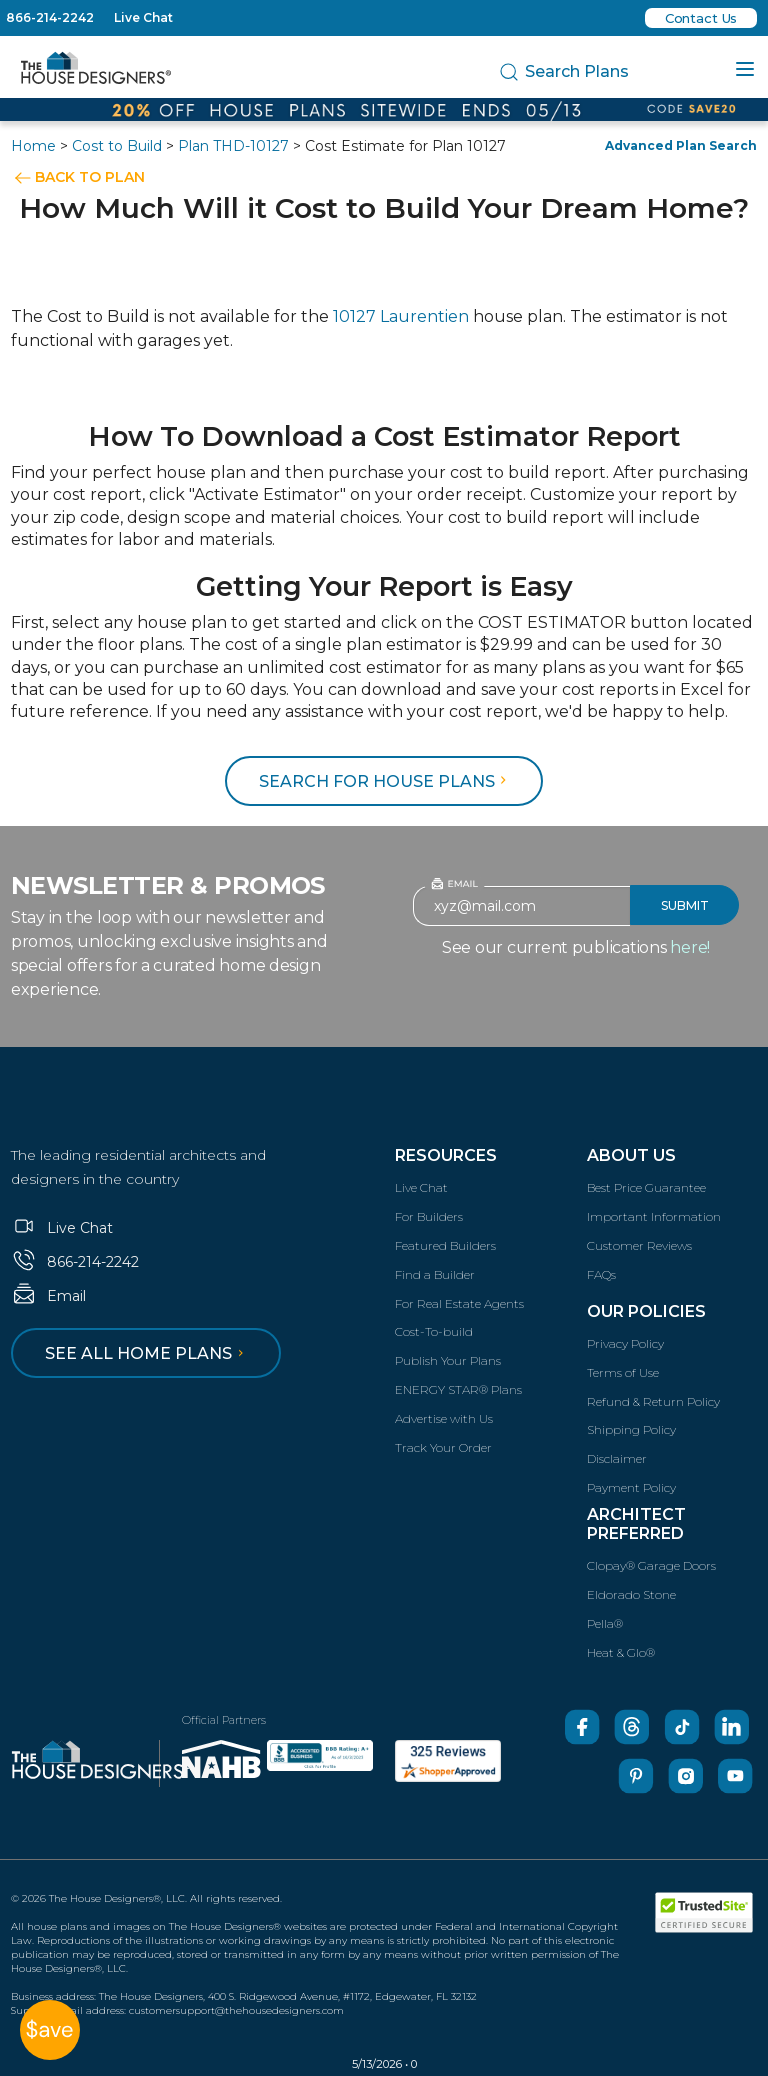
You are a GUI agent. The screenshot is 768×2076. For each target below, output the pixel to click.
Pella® (605, 1623)
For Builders (429, 1216)
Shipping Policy (631, 1429)
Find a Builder (435, 1274)
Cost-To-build (434, 1331)
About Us (631, 1155)
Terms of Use (623, 1372)
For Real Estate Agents (459, 1303)
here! (690, 947)
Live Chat (143, 17)
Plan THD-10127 (233, 146)
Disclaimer (617, 1458)
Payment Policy (631, 1487)
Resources (446, 1155)
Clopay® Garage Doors (651, 1565)
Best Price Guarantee (646, 1187)
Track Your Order (443, 1447)
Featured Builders (445, 1245)
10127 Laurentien (401, 316)
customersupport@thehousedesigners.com (236, 2010)
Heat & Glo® (621, 1652)
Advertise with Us (444, 1418)
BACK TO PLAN (90, 177)
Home (33, 146)
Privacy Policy (625, 1343)
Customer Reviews (639, 1245)
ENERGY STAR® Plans (458, 1389)
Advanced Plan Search (681, 145)
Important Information (654, 1216)
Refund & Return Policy (653, 1401)
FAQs (601, 1274)
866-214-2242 (50, 17)
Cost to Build (117, 146)
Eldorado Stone (631, 1594)
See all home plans (147, 1353)
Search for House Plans (385, 781)
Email (48, 1296)
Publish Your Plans (448, 1360)
